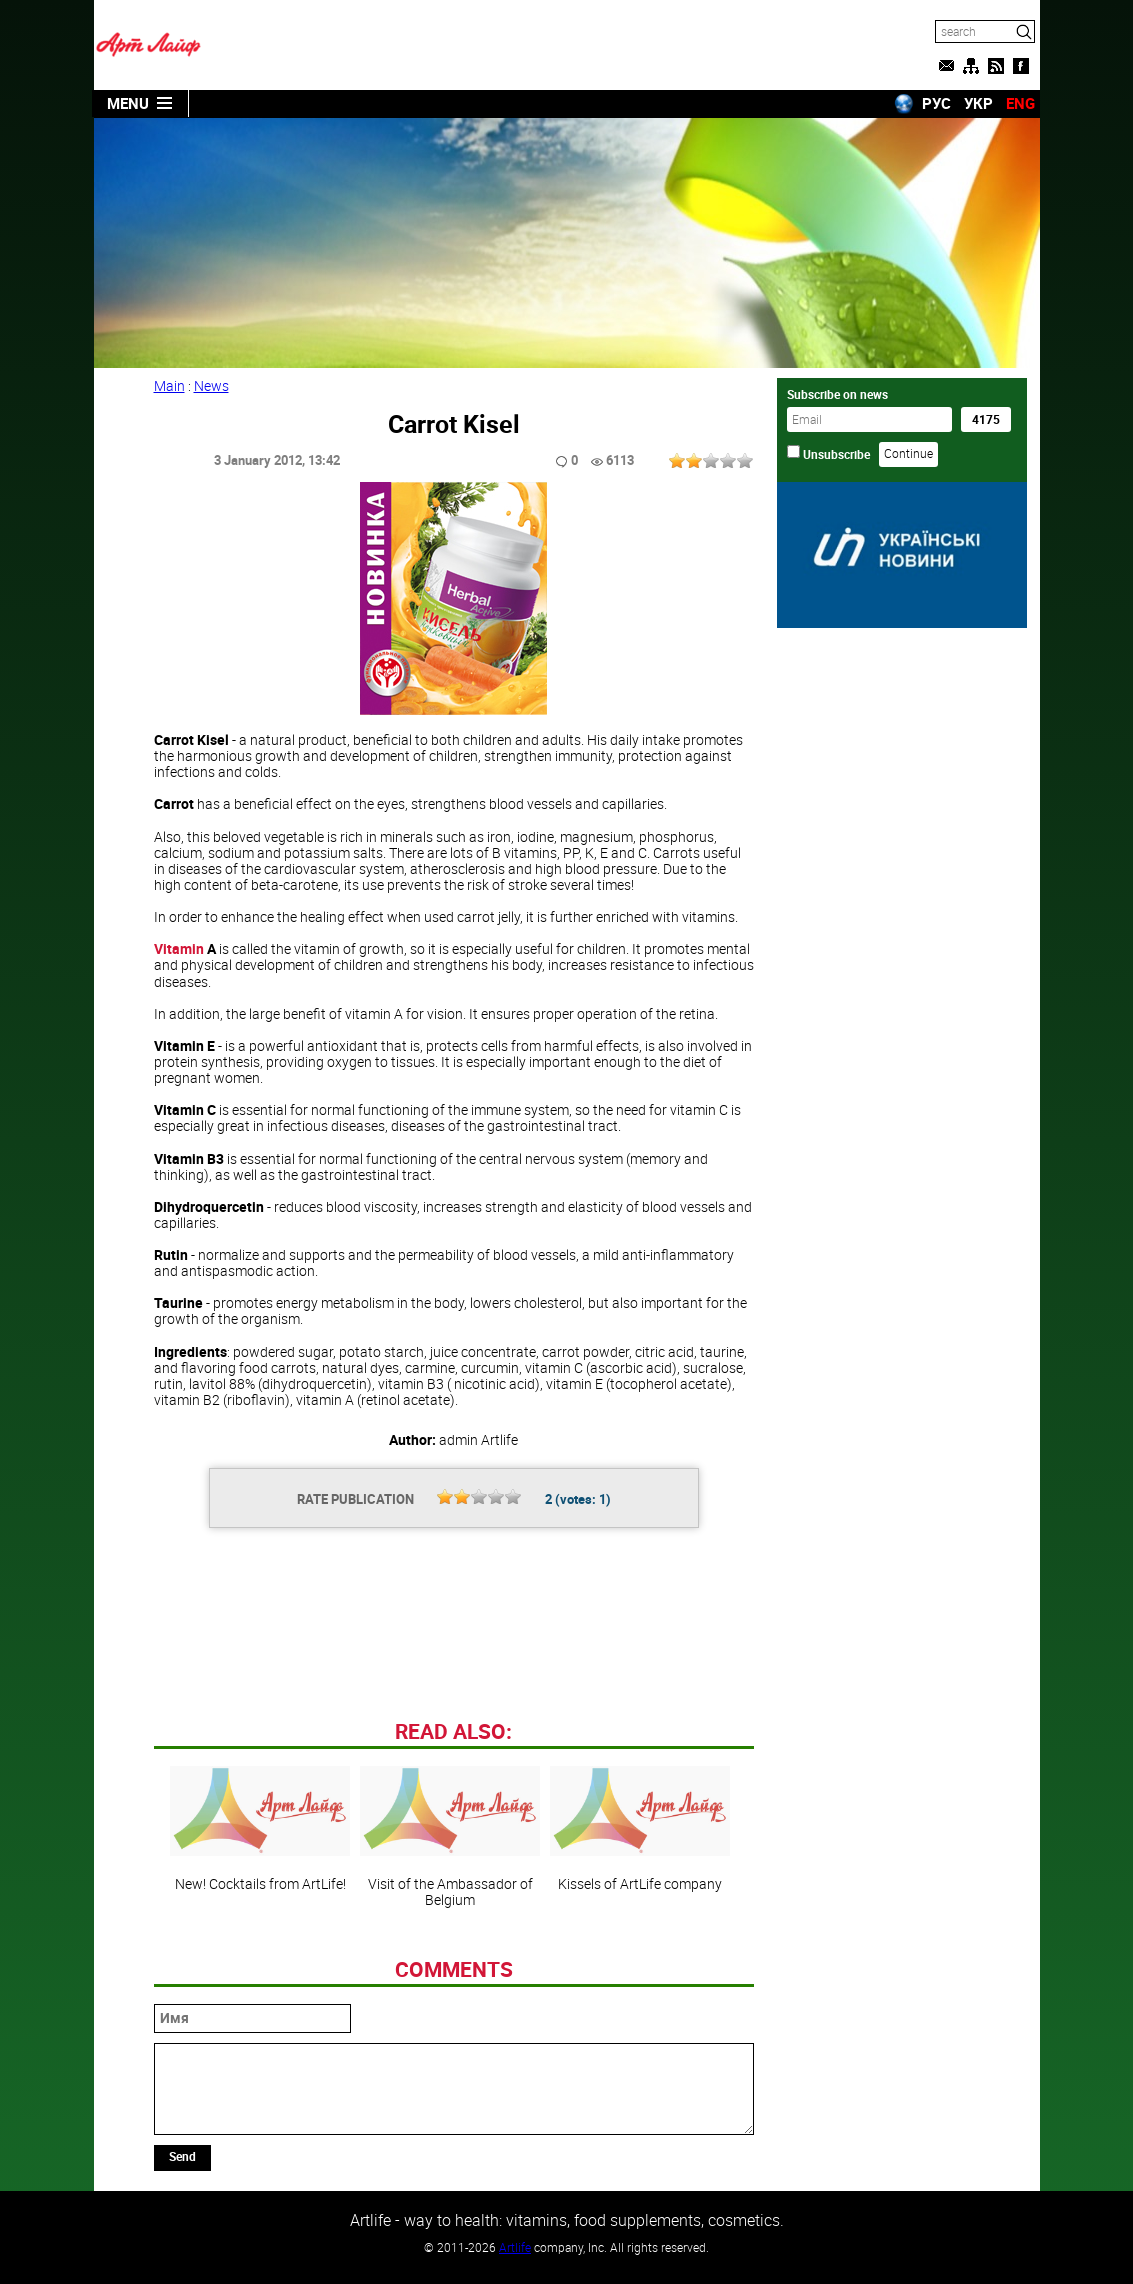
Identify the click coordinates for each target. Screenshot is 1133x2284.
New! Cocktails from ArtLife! (260, 1829)
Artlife (515, 2247)
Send (182, 2156)
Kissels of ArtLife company (640, 1829)
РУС (936, 103)
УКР (978, 103)
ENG (1020, 103)
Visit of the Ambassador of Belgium (450, 1837)
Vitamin (179, 948)
